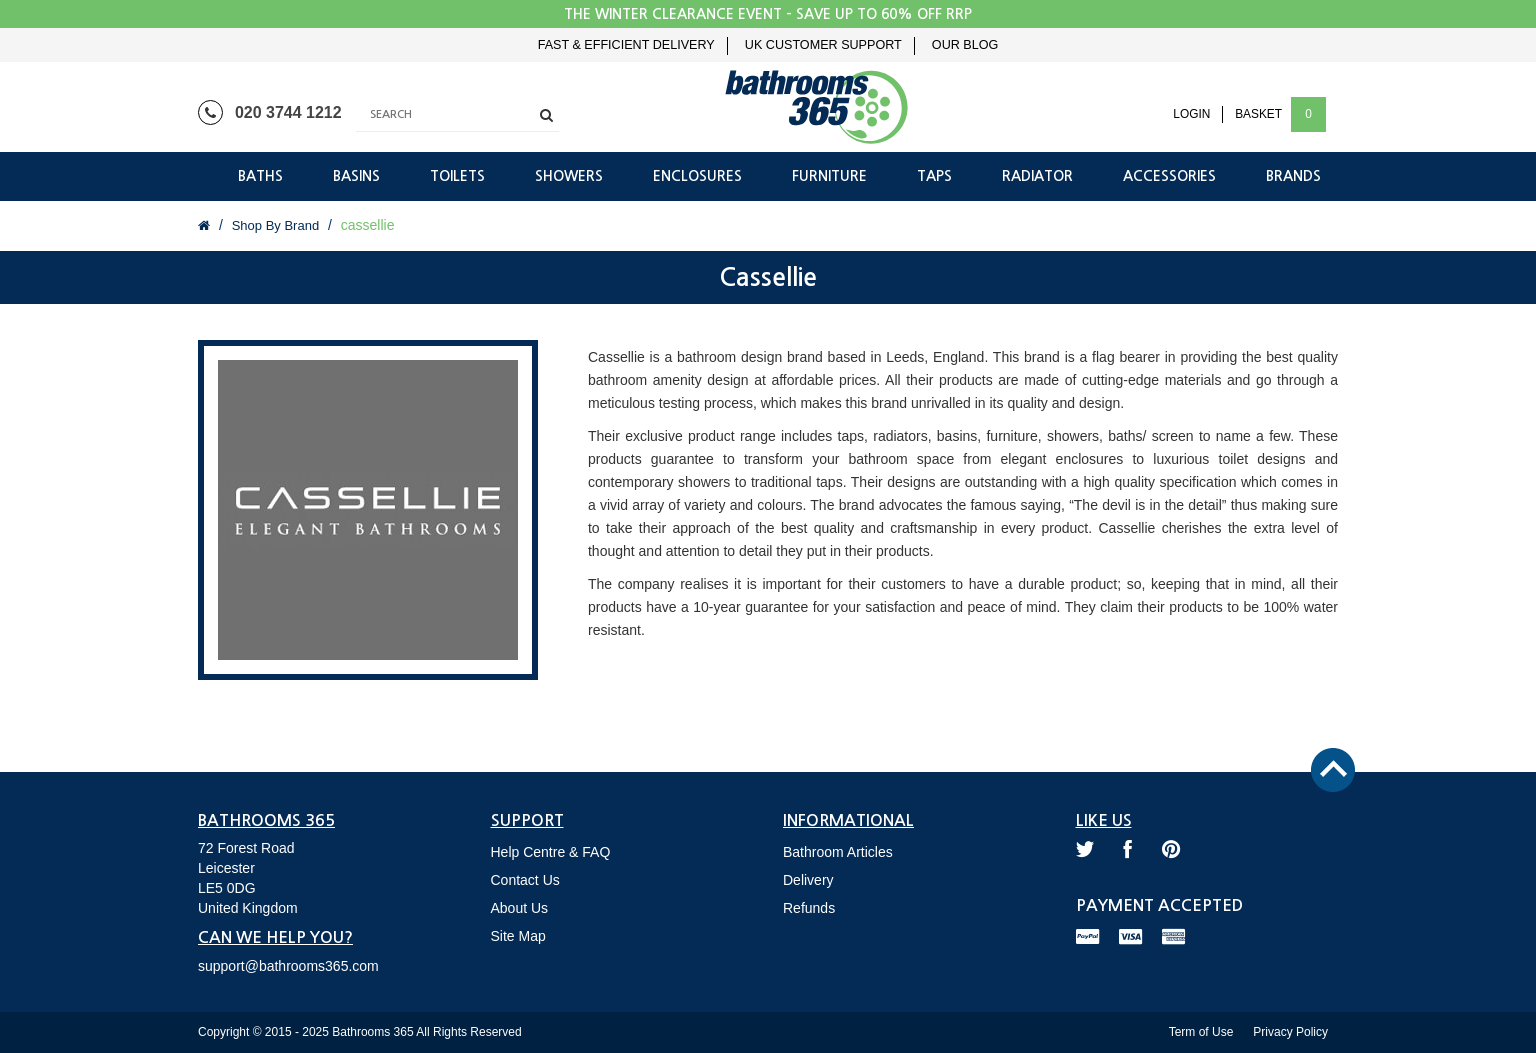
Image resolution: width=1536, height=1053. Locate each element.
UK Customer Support (823, 45)
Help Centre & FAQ (551, 852)
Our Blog (965, 45)
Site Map (518, 936)
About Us (520, 908)
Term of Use (1201, 1032)
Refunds (809, 908)
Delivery (808, 880)
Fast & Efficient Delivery (626, 45)
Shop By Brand (275, 225)
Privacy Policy (1290, 1032)
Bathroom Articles (838, 852)
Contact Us (525, 880)
